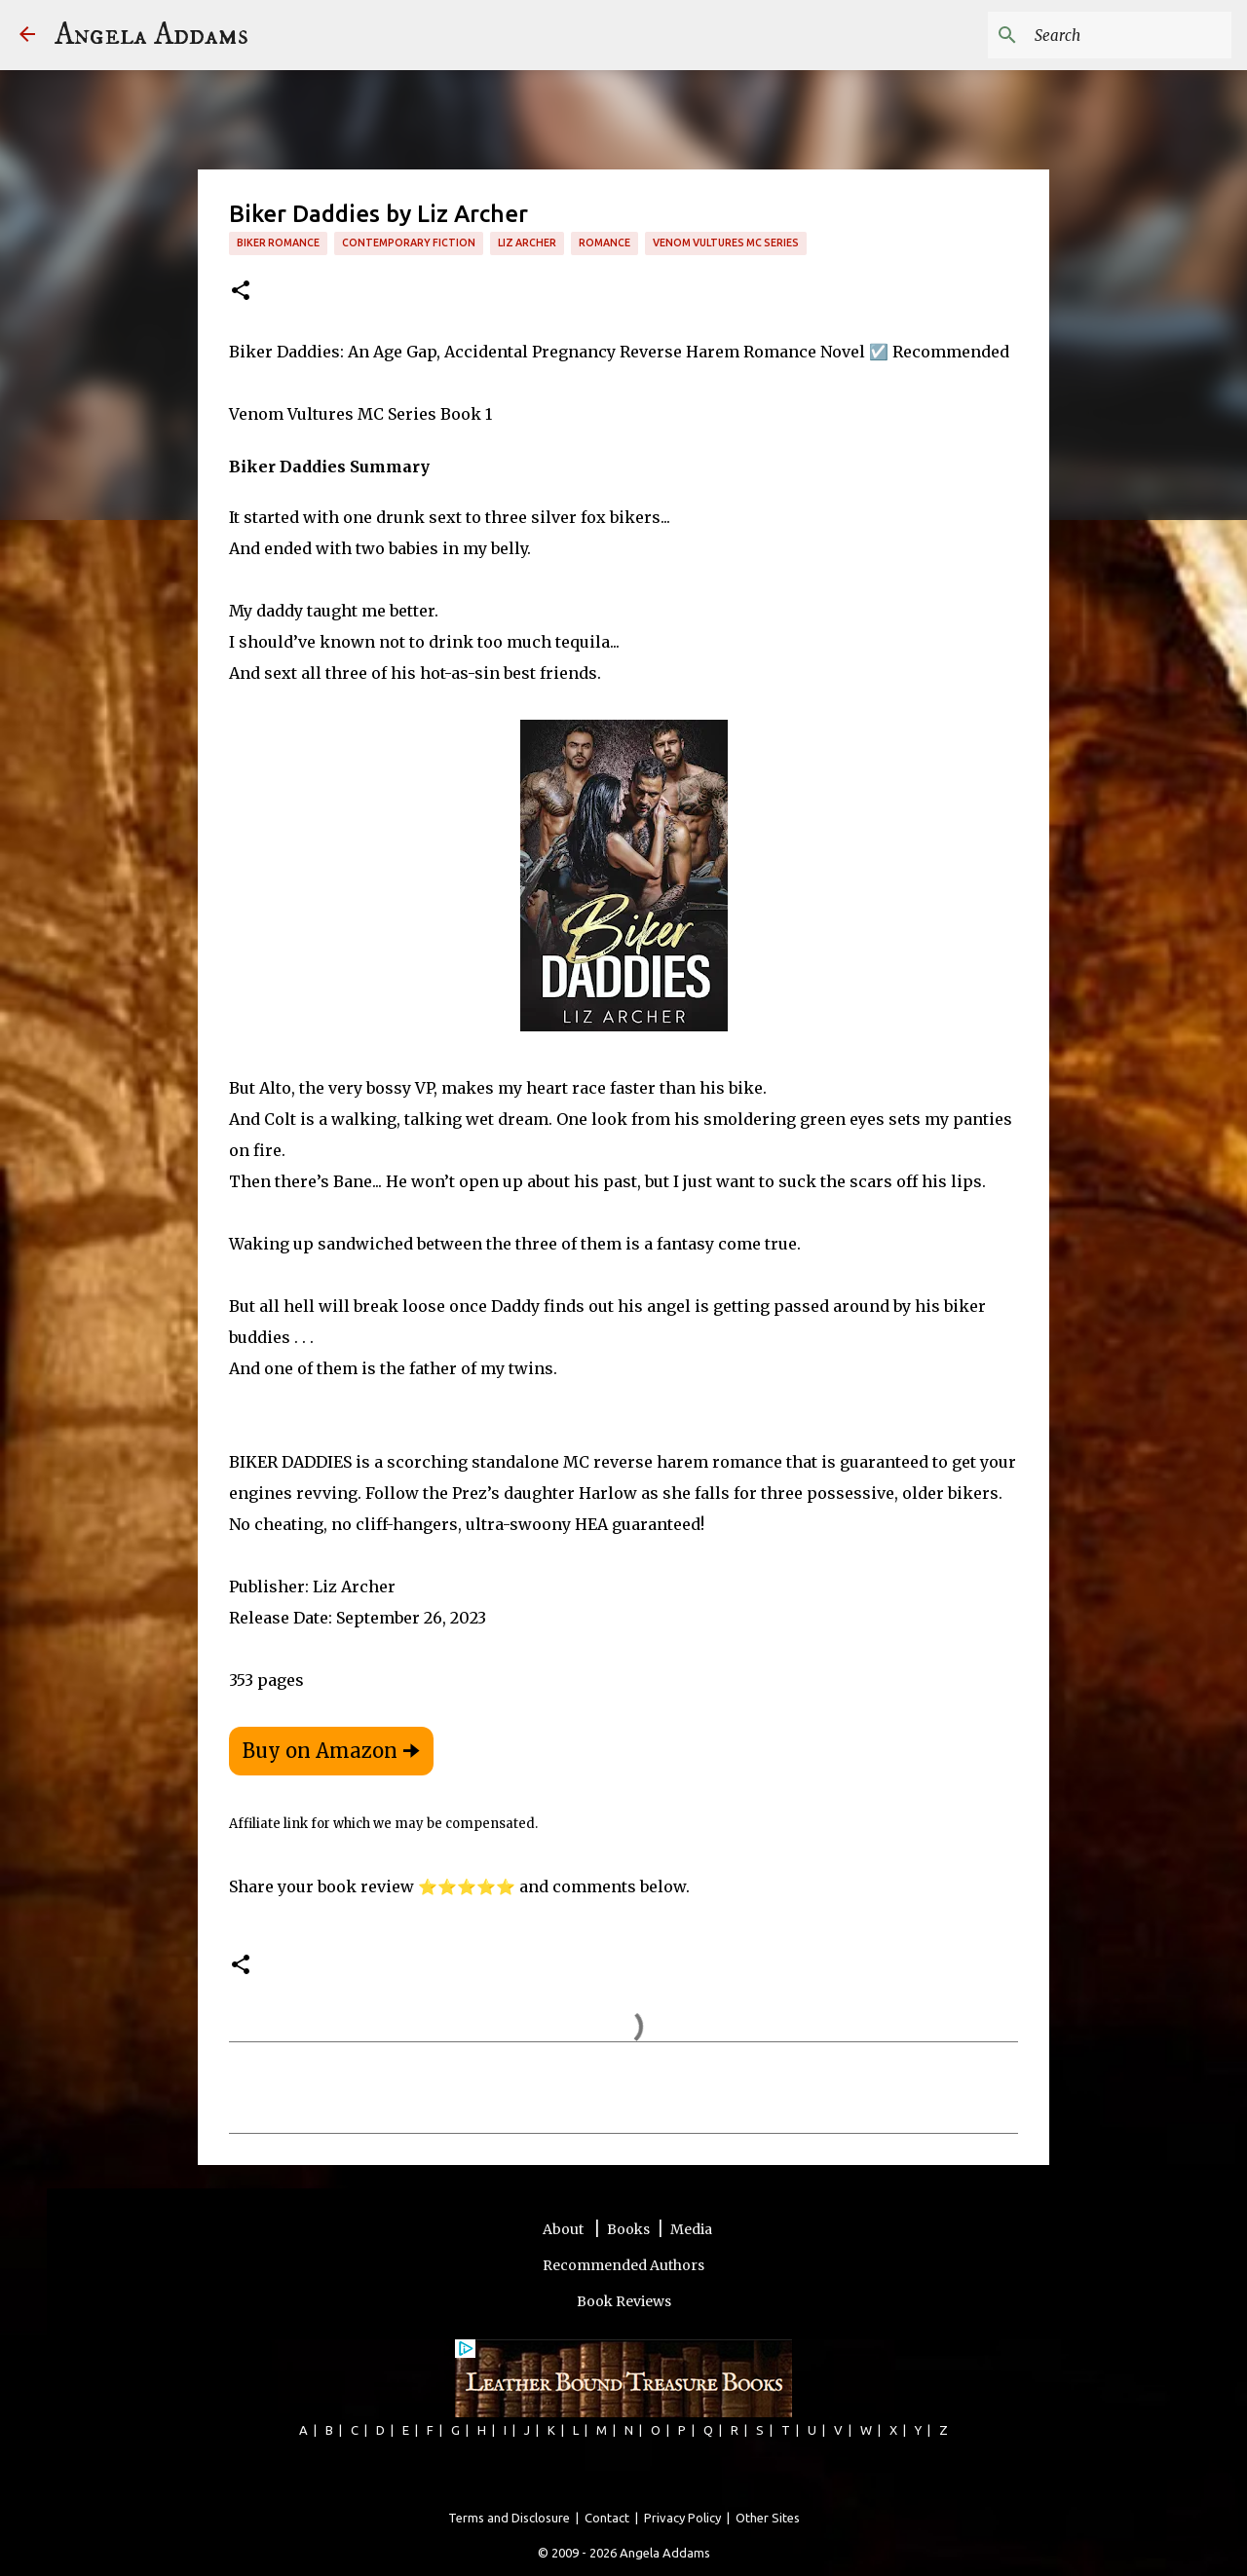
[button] (240, 292)
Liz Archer (527, 242)
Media (691, 2229)
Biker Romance (278, 242)
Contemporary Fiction (408, 242)
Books (628, 2229)
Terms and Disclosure (509, 2517)
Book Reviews (624, 2301)
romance (604, 242)
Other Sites (768, 2517)
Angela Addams (151, 35)
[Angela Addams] (27, 35)
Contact (607, 2517)
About (564, 2229)
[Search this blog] (1129, 35)
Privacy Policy (682, 2517)
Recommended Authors (623, 2265)
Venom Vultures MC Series (726, 242)
